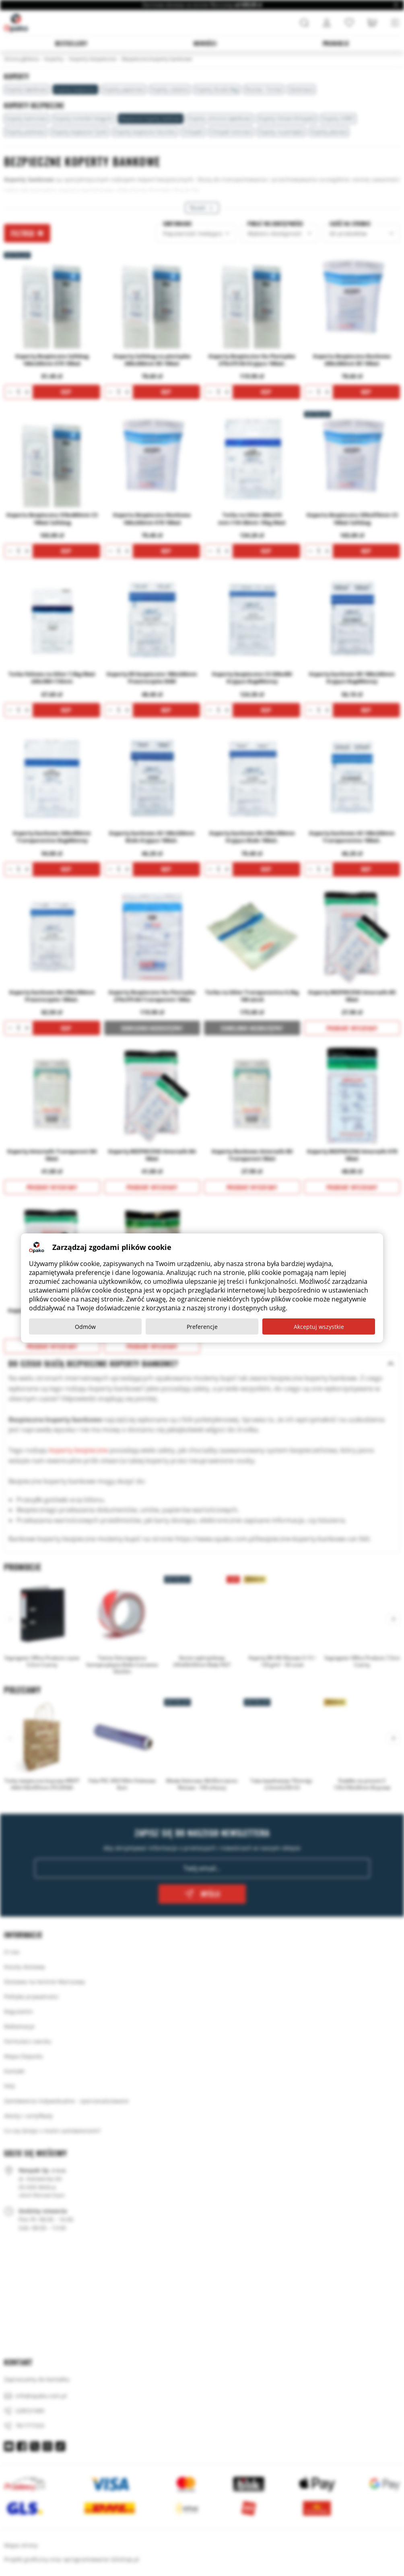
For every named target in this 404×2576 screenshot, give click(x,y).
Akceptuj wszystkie (319, 1326)
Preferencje (202, 1326)
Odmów (85, 1326)
